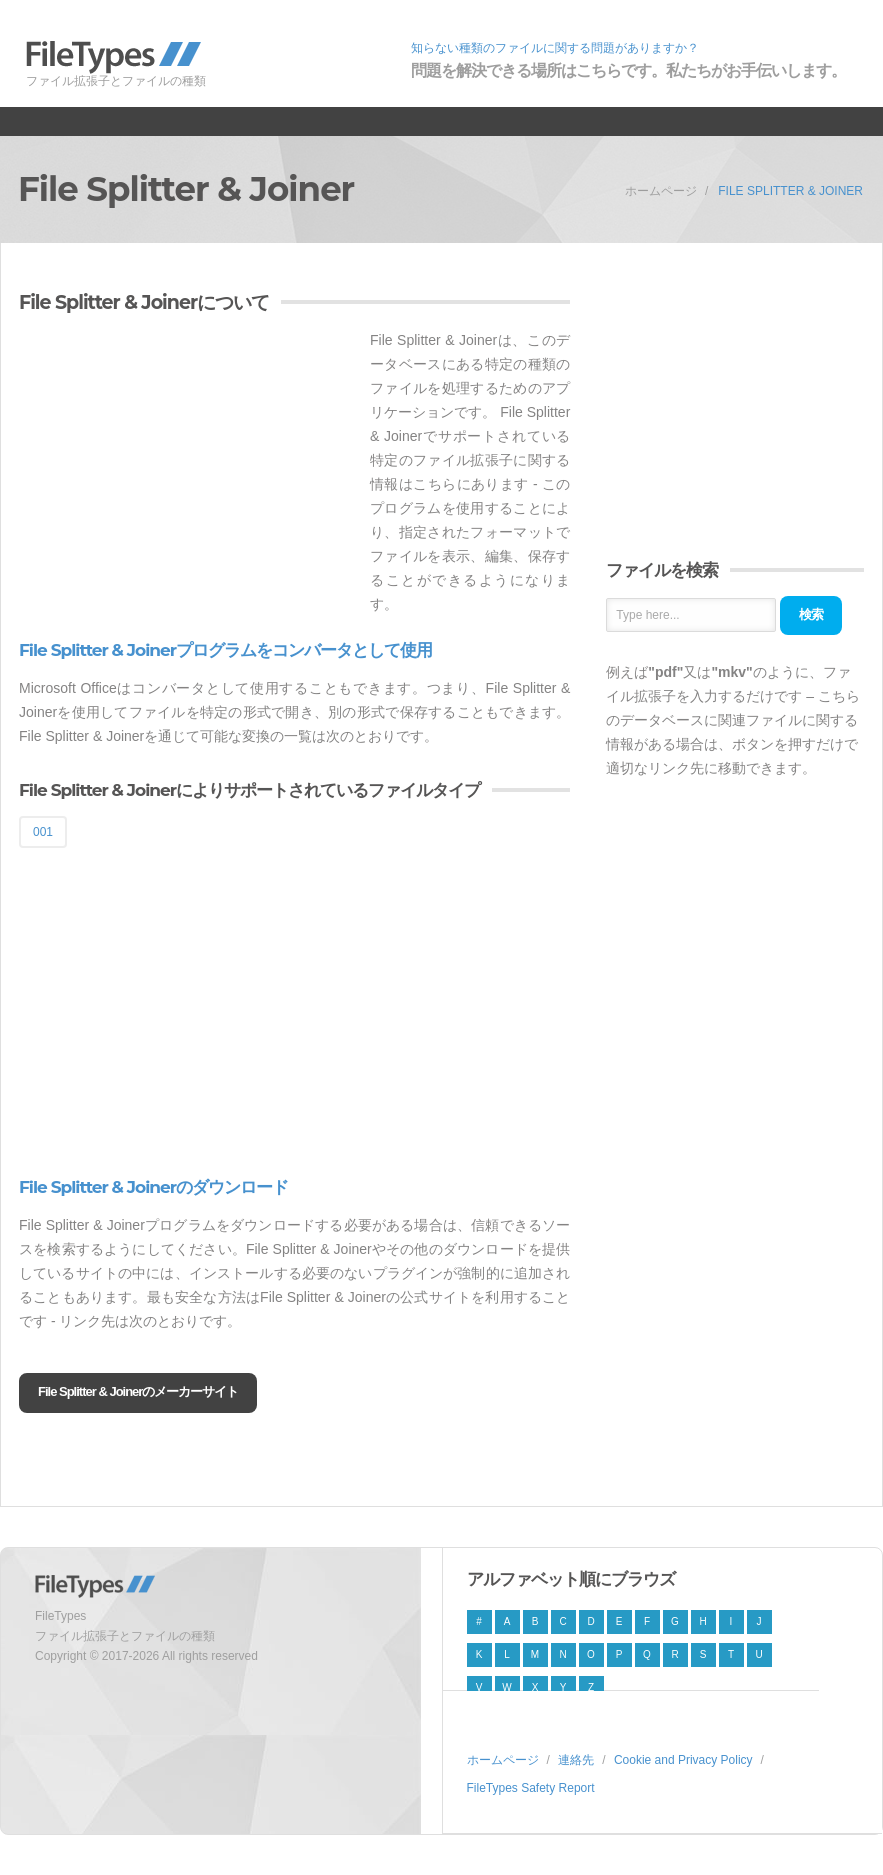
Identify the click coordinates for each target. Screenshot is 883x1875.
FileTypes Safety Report (531, 1788)
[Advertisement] (187, 468)
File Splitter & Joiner (790, 191)
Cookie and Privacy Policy (683, 1760)
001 (43, 832)
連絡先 (576, 1760)
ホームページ (661, 191)
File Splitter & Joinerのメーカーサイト (138, 1391)
